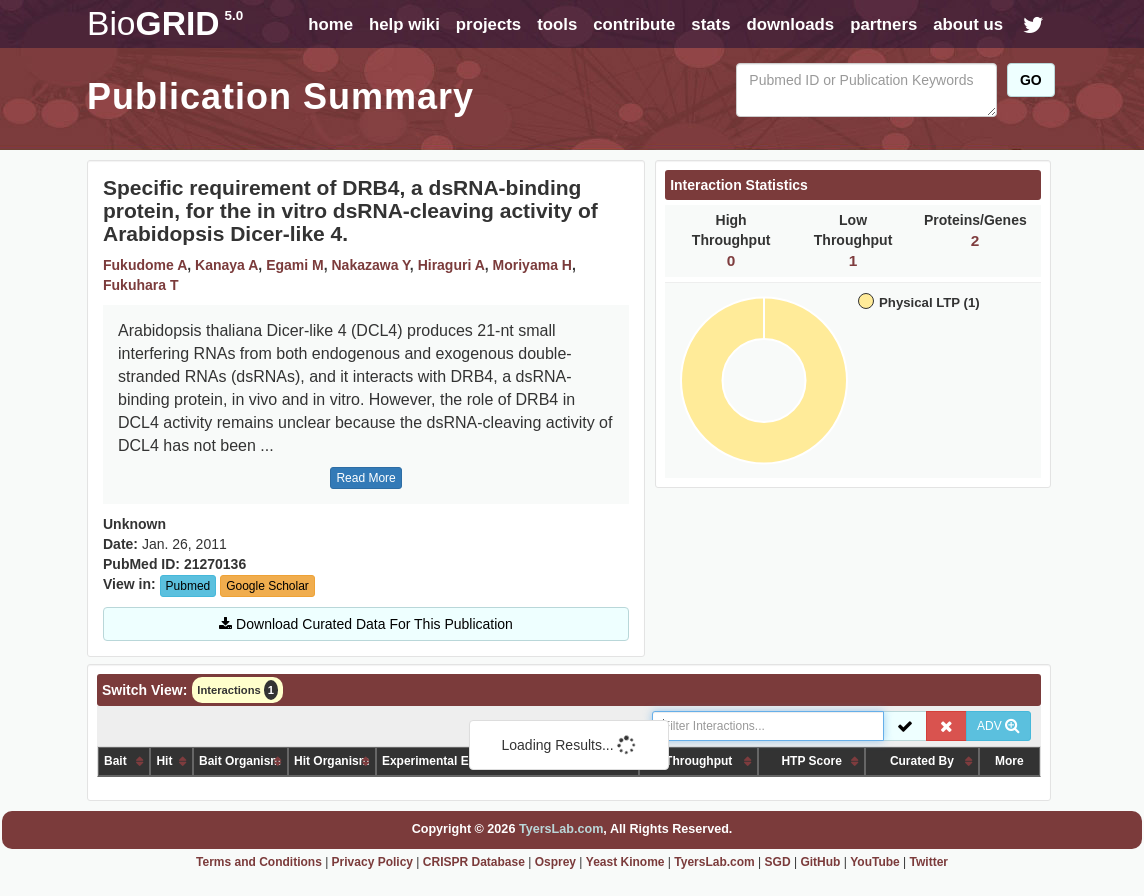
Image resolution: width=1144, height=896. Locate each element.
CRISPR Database (474, 862)
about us (968, 24)
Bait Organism (240, 761)
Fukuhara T (140, 285)
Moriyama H (532, 265)
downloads (790, 24)
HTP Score (811, 761)
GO (1031, 80)
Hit (164, 761)
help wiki (404, 24)
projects (488, 24)
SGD (778, 862)
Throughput (698, 761)
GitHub (820, 862)
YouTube (875, 862)
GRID (165, 23)
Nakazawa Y (370, 265)
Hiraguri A (451, 265)
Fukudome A (145, 265)
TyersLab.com (561, 829)
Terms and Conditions (259, 862)
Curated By (922, 761)
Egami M (295, 265)
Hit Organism (331, 761)
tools (557, 24)
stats (710, 24)
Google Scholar (267, 586)
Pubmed (188, 586)
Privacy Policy (372, 862)
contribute (634, 24)
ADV (998, 726)
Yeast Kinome (625, 862)
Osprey (555, 862)
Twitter (929, 862)
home (330, 24)
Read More (365, 478)
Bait (115, 761)
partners (883, 24)
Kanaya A (226, 265)
